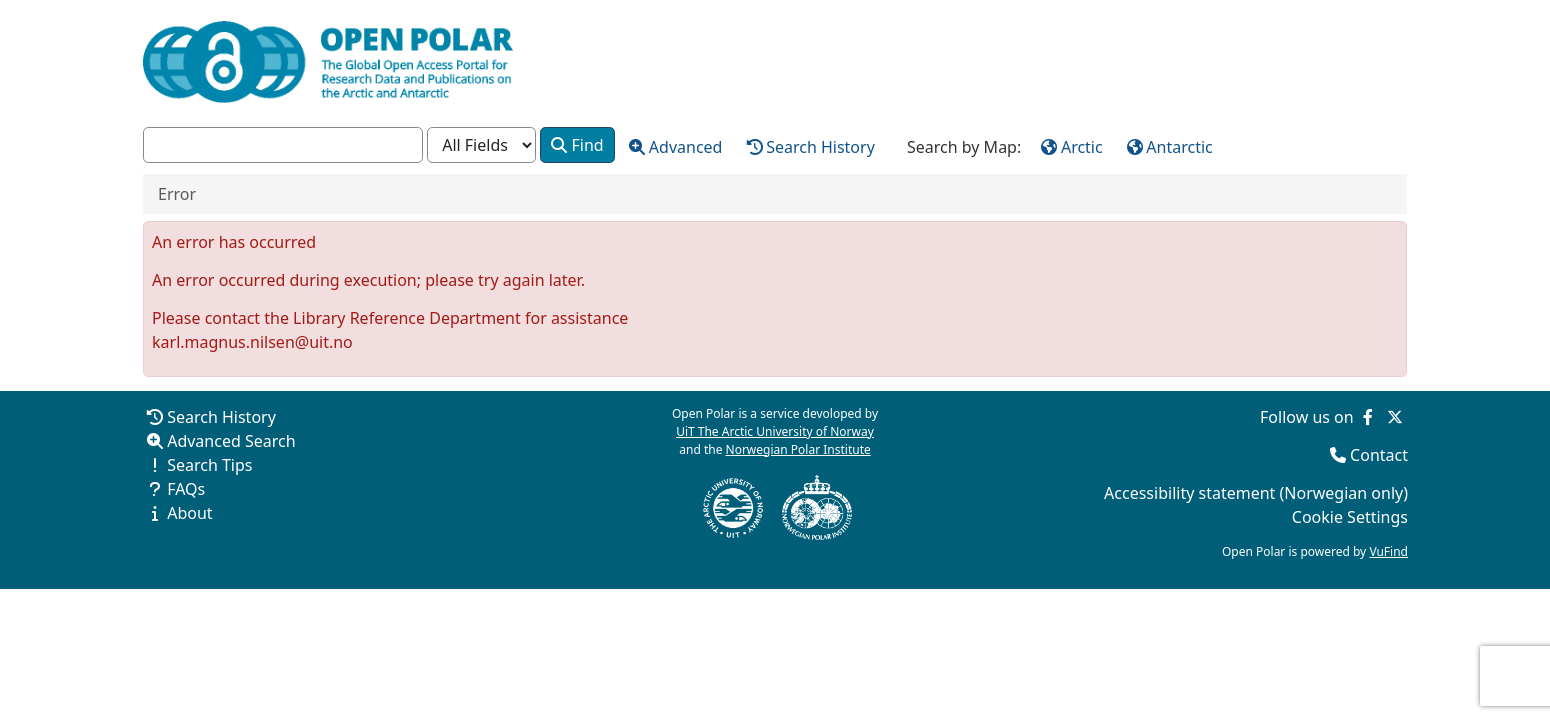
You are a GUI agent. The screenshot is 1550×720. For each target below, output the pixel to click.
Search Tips (209, 465)
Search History (221, 417)
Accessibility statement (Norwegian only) (1256, 493)
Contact (1379, 455)
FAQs (186, 489)
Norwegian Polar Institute (798, 449)
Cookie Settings (1350, 517)
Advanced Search (231, 441)
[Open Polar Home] (328, 62)
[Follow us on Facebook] (1368, 417)
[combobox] (283, 145)
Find (577, 145)
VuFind (1388, 551)
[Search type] (481, 145)
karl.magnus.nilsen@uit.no (252, 342)
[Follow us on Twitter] (1395, 417)
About (189, 513)
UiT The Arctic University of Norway (775, 431)
